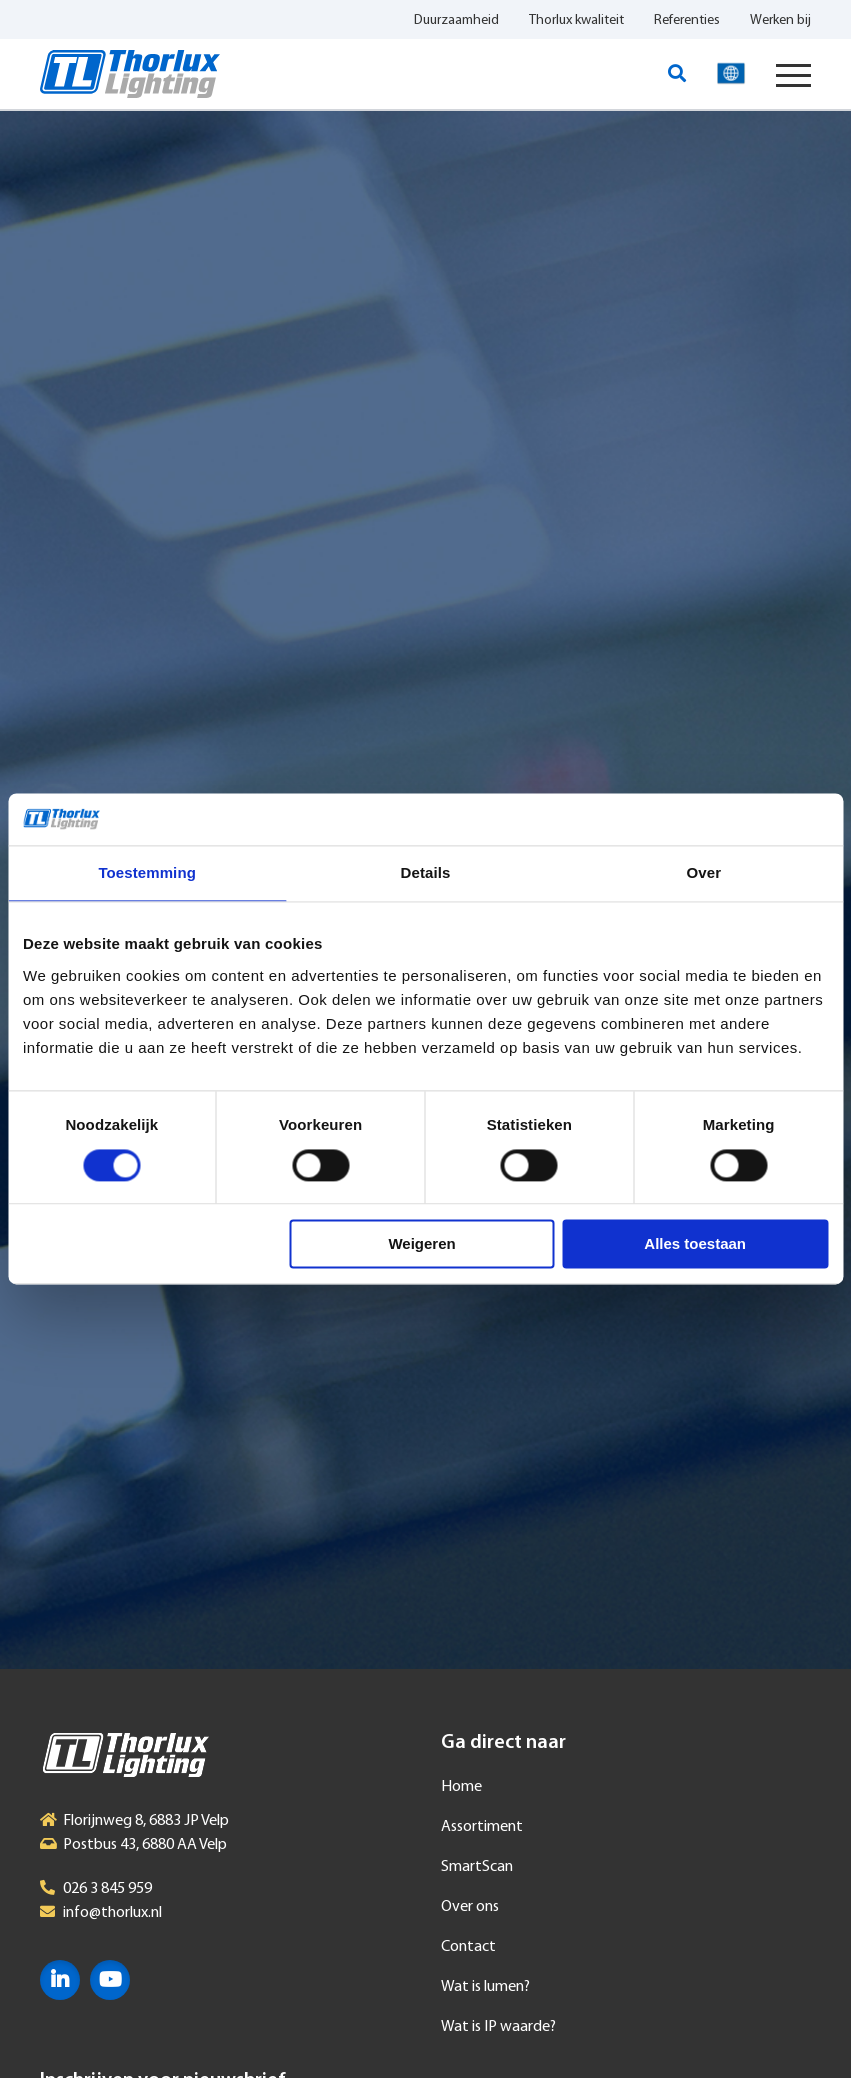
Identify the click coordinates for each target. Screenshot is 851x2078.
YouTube (110, 1980)
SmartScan (477, 1867)
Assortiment (482, 1827)
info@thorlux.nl (112, 1913)
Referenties (687, 20)
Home (461, 1787)
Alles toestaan (695, 1244)
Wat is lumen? (485, 1987)
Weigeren (421, 1244)
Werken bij (780, 20)
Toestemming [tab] (147, 873)
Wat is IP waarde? (498, 2027)
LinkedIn (60, 1980)
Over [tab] (704, 873)
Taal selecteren (731, 74)
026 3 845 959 (107, 1889)
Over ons (470, 1907)
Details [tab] (426, 873)
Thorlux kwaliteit (576, 20)
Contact (468, 1947)
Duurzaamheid (456, 20)
